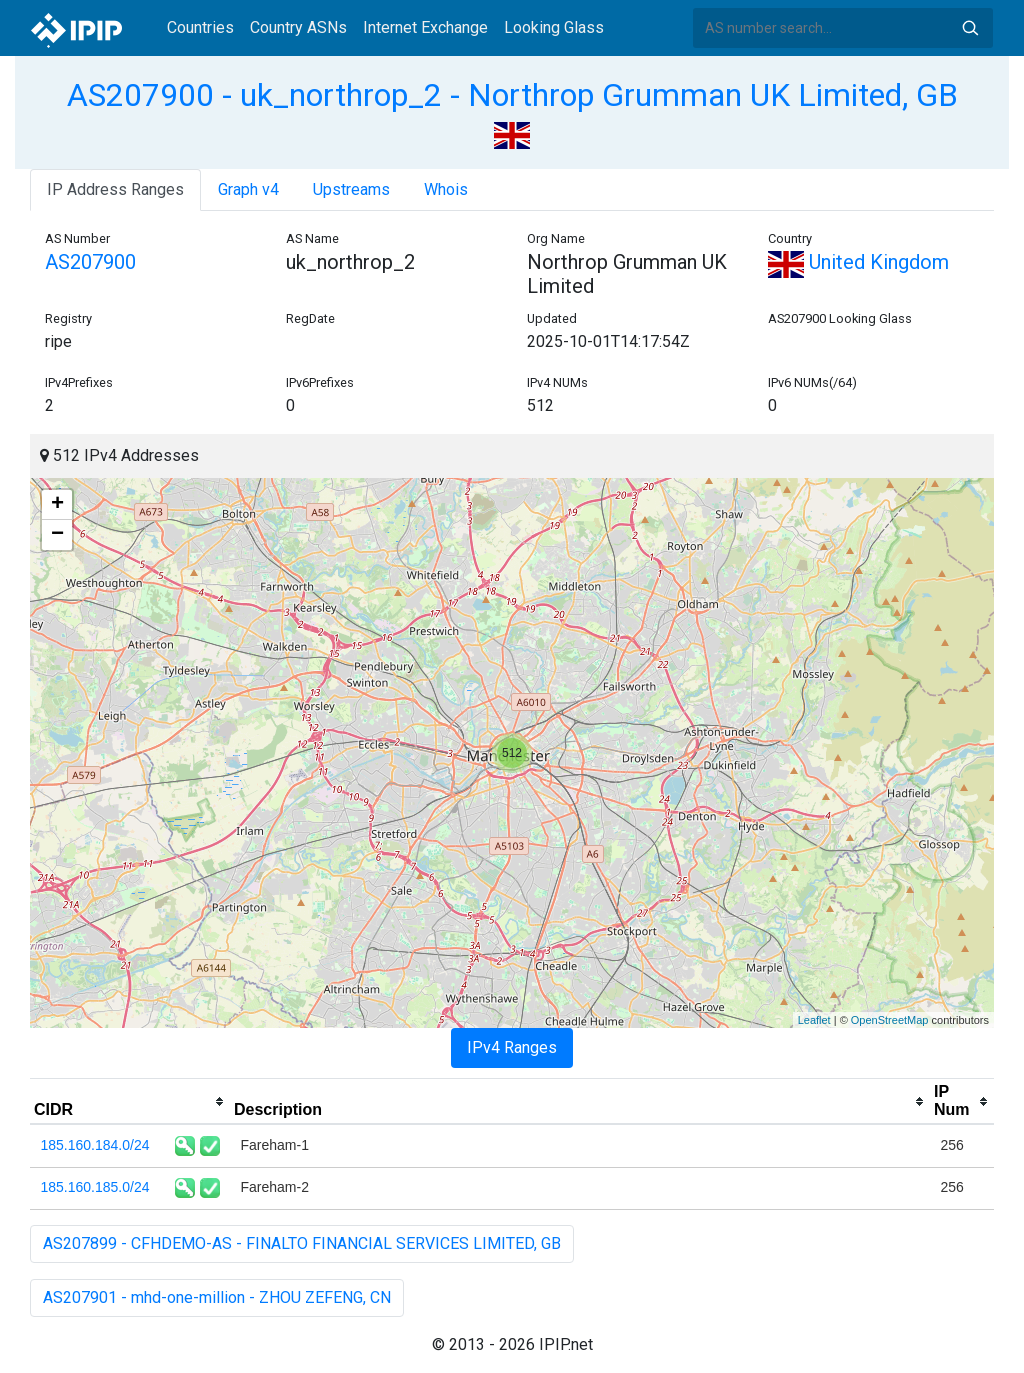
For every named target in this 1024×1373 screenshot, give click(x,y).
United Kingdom (858, 262)
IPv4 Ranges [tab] (512, 1047)
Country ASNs (298, 27)
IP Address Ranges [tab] (115, 189)
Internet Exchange (425, 27)
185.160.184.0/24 (95, 1145)
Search (970, 28)
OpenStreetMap (890, 1020)
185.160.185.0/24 (95, 1187)
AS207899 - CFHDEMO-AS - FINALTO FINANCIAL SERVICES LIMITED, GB (302, 1243)
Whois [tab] (446, 189)
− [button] (57, 535)
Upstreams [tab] (351, 189)
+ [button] (57, 505)
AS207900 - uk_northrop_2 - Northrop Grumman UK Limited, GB (512, 95)
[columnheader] (130, 1102)
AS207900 (90, 262)
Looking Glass (554, 27)
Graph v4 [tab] (248, 189)
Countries (200, 27)
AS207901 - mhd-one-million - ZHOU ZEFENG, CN (217, 1297)
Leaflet (814, 1020)
